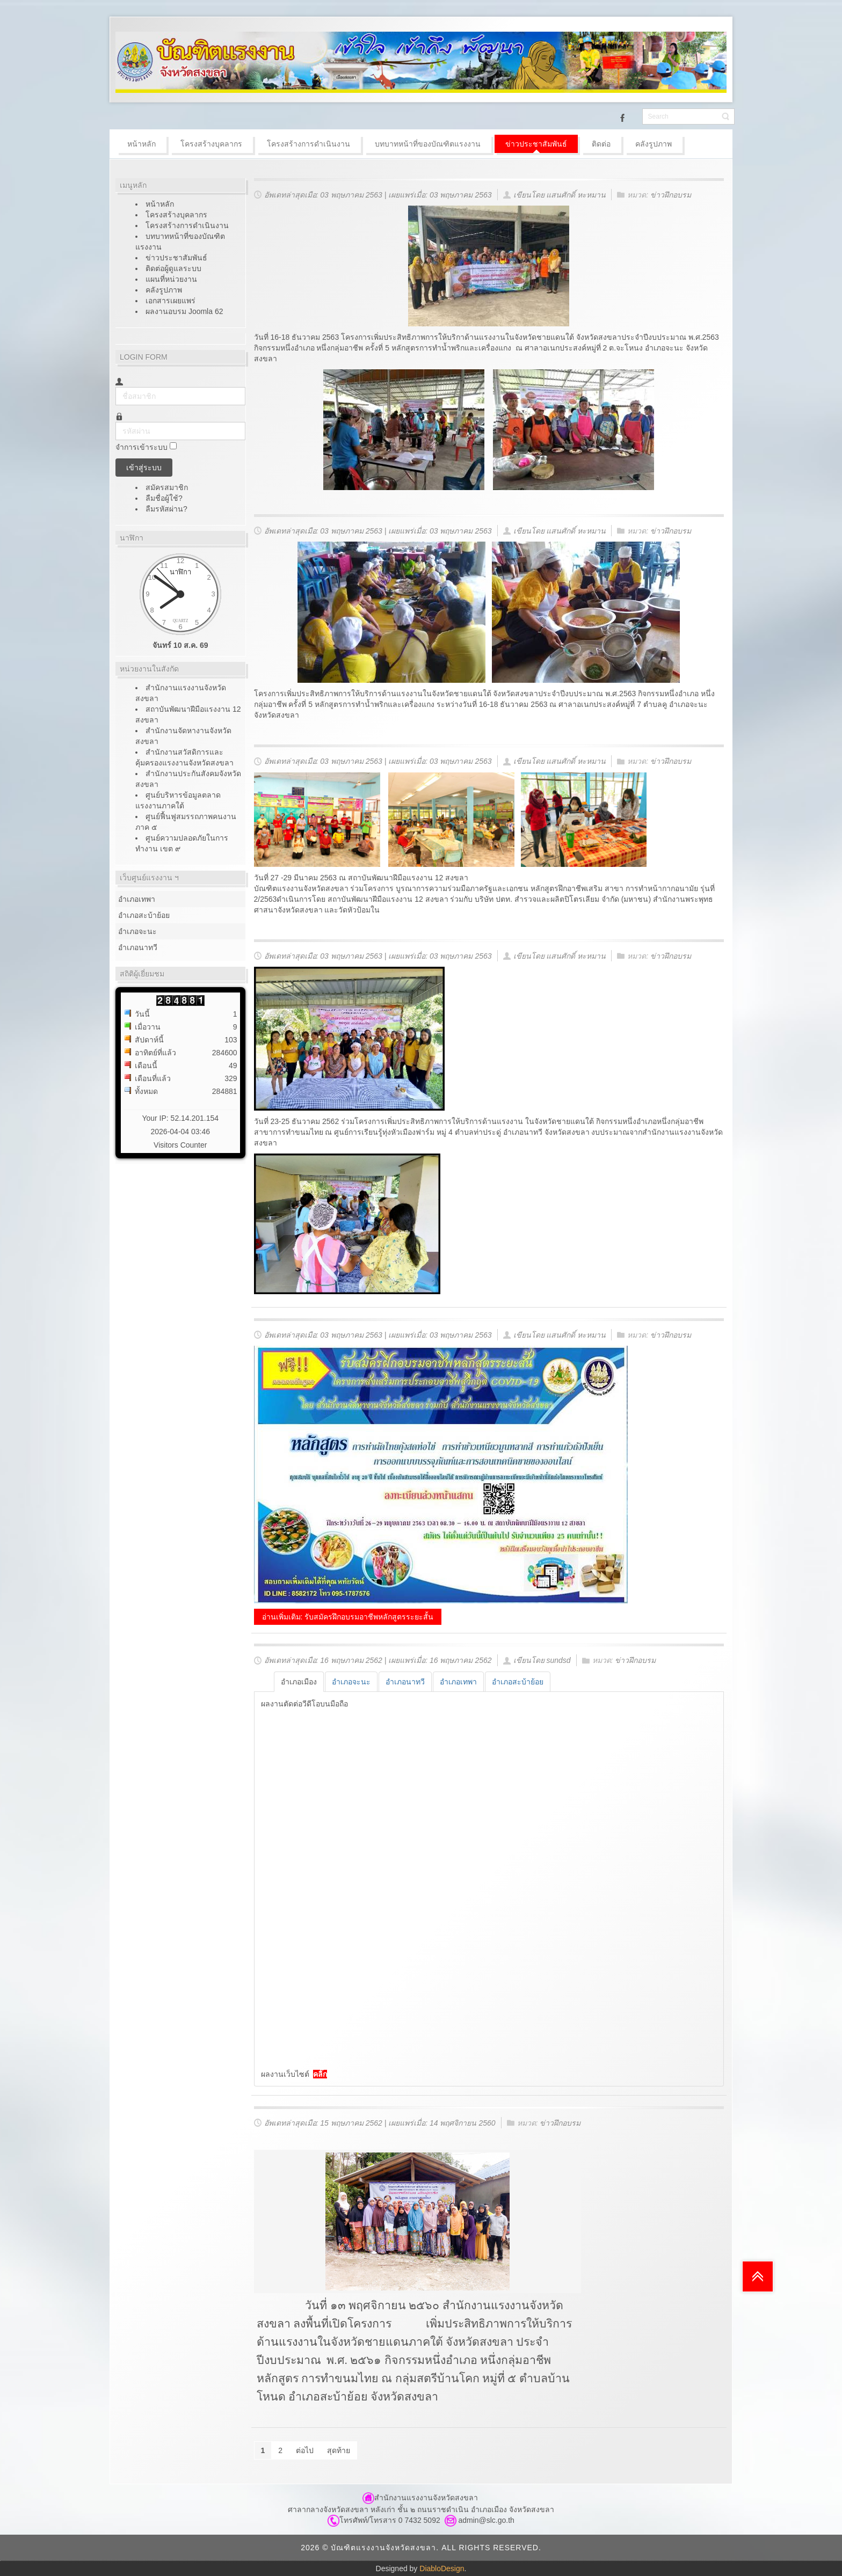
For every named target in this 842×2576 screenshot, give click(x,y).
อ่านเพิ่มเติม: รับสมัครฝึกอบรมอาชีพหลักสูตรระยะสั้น (348, 1616)
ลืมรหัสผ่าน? (166, 509)
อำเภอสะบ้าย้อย (144, 915)
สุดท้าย (338, 2450)
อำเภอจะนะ (137, 931)
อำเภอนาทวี (137, 947)
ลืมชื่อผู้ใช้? (164, 498)
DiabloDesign (441, 2568)
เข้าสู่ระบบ (144, 467)
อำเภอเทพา (136, 899)
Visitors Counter (180, 1145)
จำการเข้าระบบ (141, 447)
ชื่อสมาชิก (115, 387)
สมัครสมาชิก (168, 487)
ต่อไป (305, 2450)
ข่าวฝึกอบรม (670, 195)
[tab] (299, 1682)
